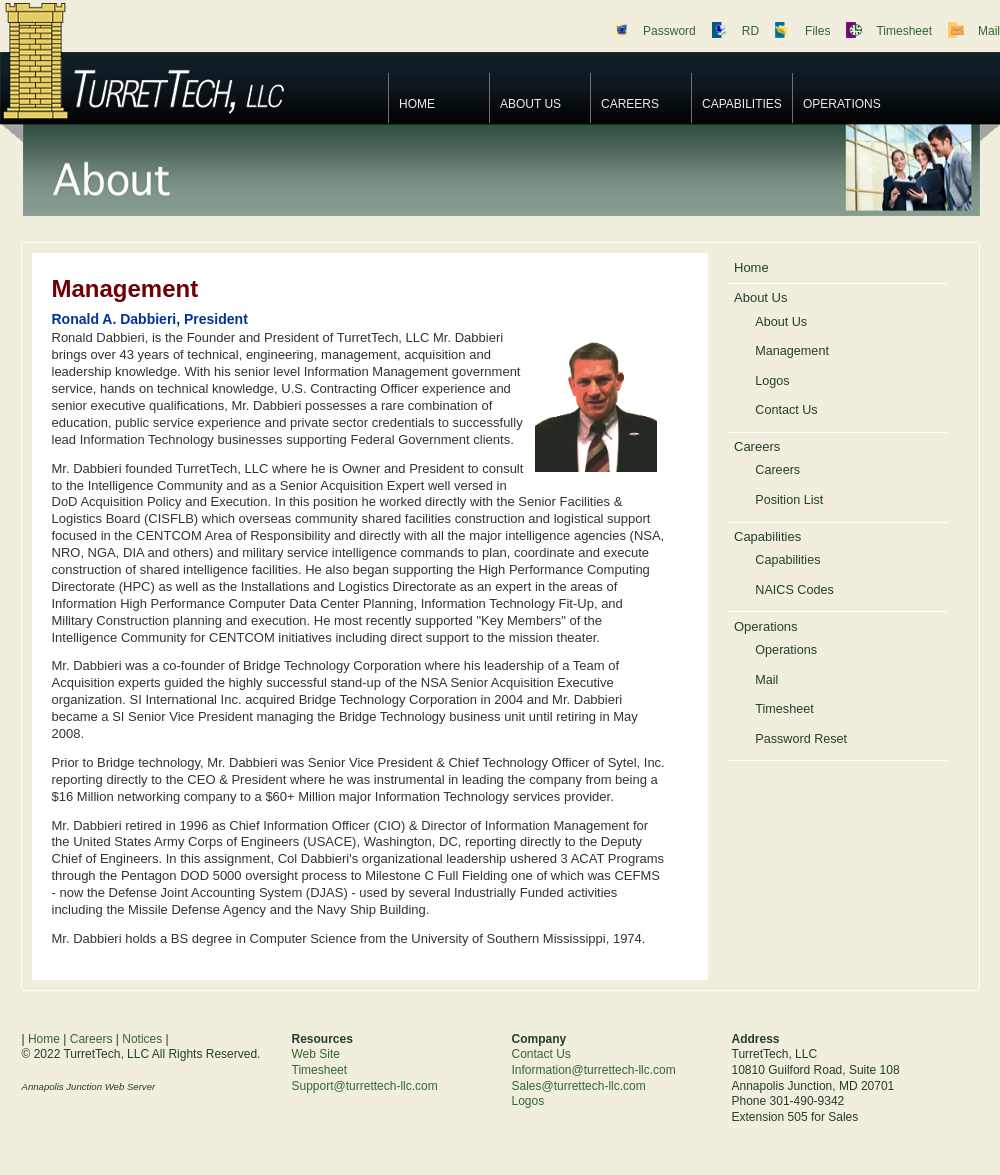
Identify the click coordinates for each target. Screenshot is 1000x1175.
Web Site (316, 1054)
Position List (789, 500)
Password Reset (801, 739)
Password (669, 31)
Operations (842, 104)
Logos (772, 381)
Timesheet (904, 31)
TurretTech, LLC (190, 61)
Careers (630, 104)
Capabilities (742, 104)
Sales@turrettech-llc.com (579, 1086)
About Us (530, 104)
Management (792, 351)
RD (750, 31)
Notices (142, 1039)
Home (417, 104)
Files (817, 31)
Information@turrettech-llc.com (594, 1070)
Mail (989, 31)
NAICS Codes (794, 590)
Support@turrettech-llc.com (365, 1086)
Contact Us (786, 410)
